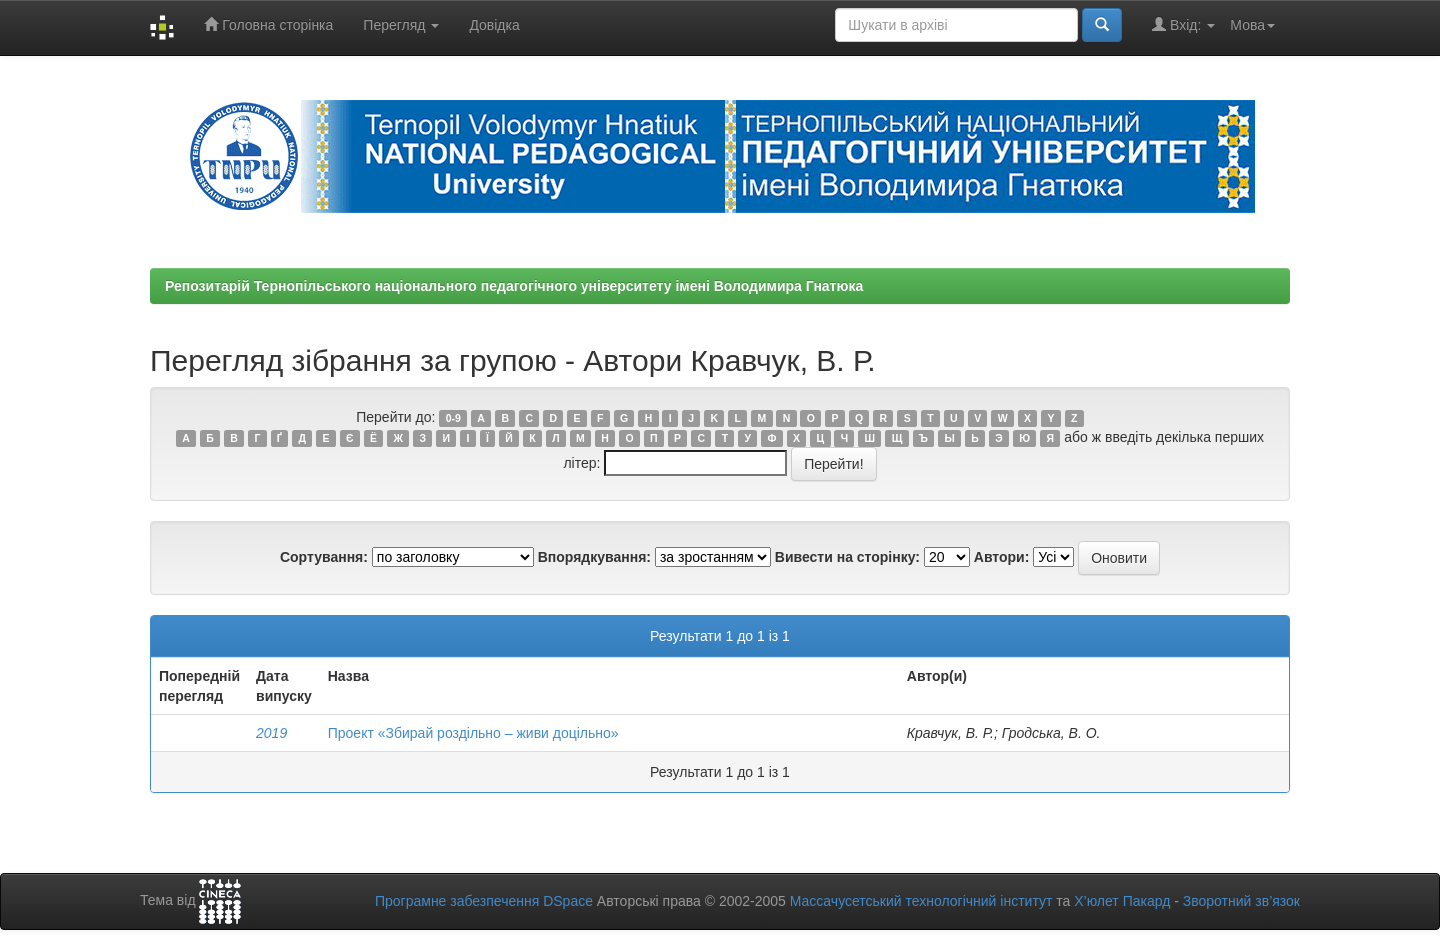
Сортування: (324, 557)
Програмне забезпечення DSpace (484, 901)
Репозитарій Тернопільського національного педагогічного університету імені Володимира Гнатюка (514, 286)
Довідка (494, 25)
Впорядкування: (594, 557)
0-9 (453, 418)
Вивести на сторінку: (847, 557)
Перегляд (401, 25)
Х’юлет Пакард (1122, 901)
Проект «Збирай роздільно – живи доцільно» (473, 733)
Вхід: (1183, 24)
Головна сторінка (268, 24)
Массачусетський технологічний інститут (921, 901)
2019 (271, 733)
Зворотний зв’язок (1241, 901)
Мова (1252, 25)
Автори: (1002, 557)
